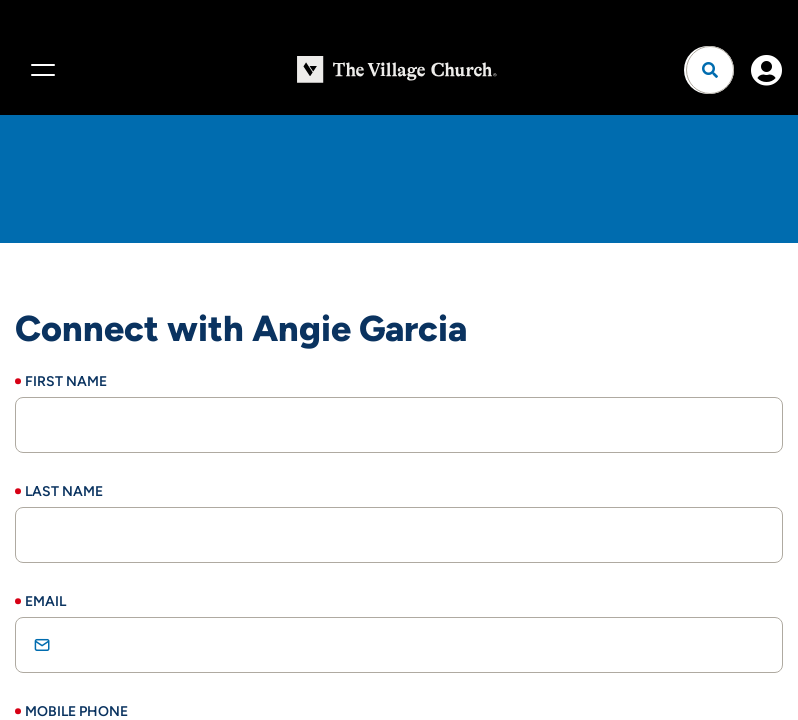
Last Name (64, 491)
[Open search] (710, 70)
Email (45, 601)
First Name (66, 381)
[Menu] (40, 70)
